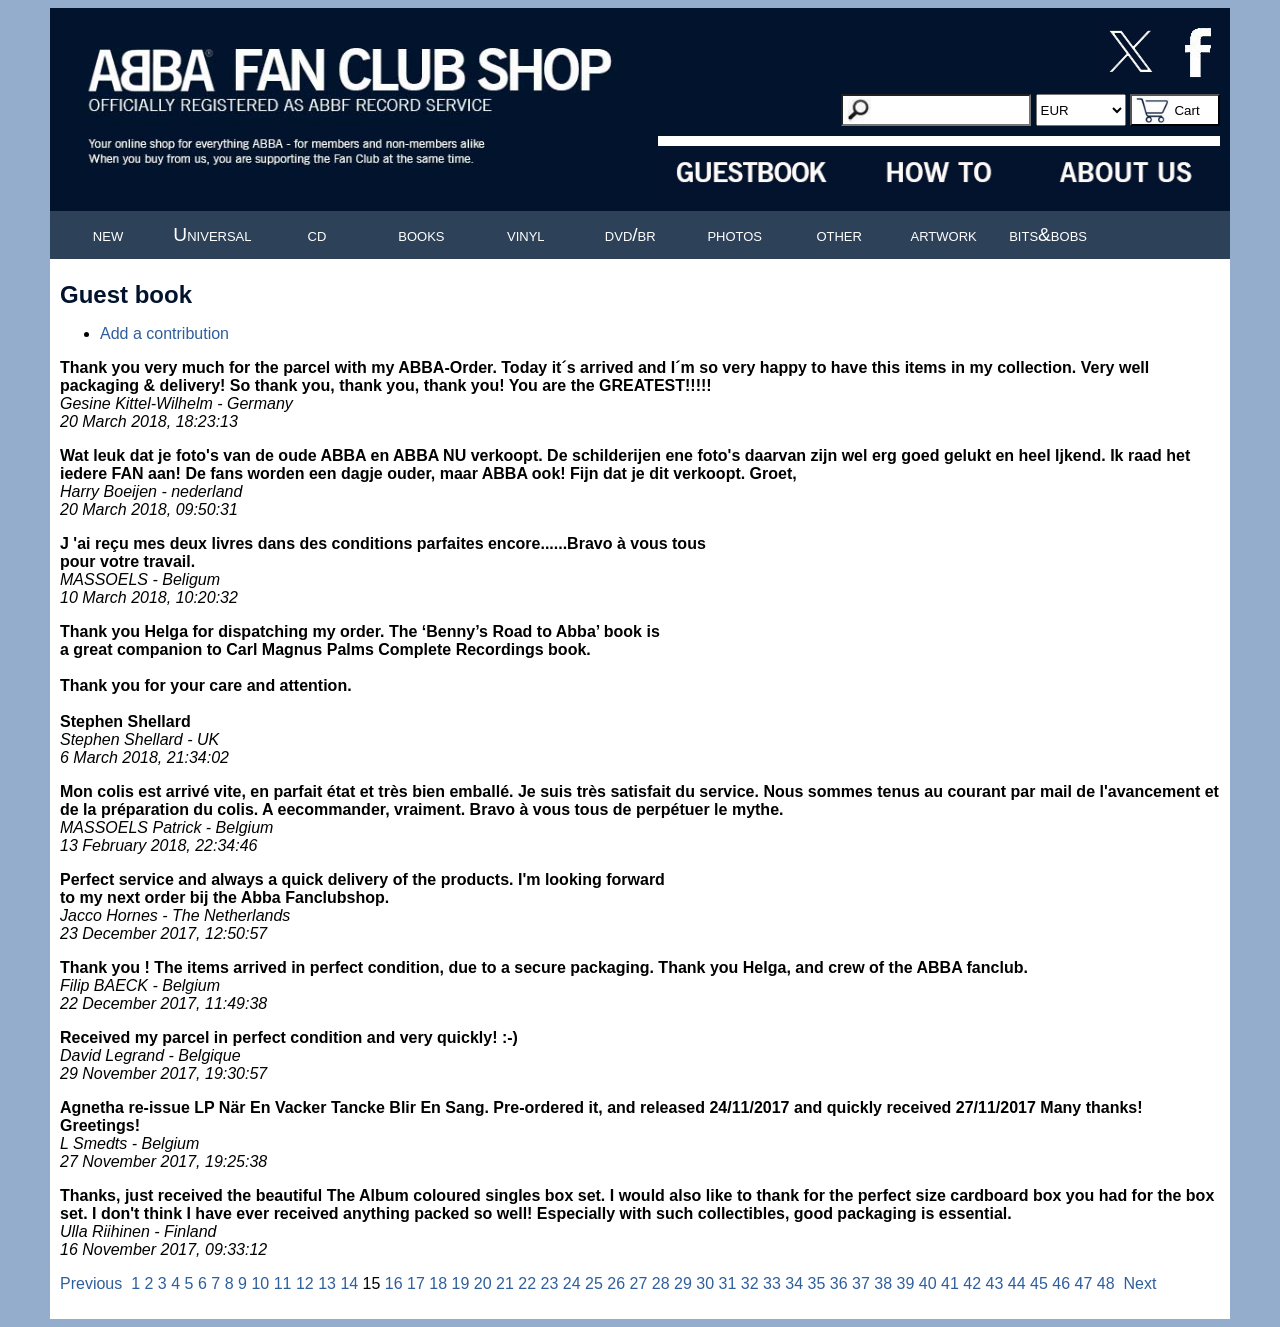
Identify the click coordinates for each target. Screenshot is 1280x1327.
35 (817, 1283)
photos (734, 234)
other (839, 234)
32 (750, 1283)
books (421, 234)
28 (661, 1283)
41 (950, 1283)
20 (483, 1283)
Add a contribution (164, 333)
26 (616, 1283)
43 (995, 1283)
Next (1140, 1283)
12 (305, 1283)
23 (550, 1283)
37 (861, 1283)
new (108, 234)
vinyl (526, 234)
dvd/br (630, 234)
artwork (944, 234)
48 (1106, 1283)
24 (572, 1283)
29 (683, 1283)
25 (594, 1283)
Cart (1186, 110)
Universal (212, 234)
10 (260, 1283)
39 (906, 1283)
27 (639, 1283)
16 (394, 1283)
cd (317, 234)
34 (794, 1283)
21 (505, 1283)
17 (416, 1283)
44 (1017, 1283)
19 (461, 1283)
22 (527, 1283)
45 (1039, 1283)
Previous (91, 1283)
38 (883, 1283)
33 (772, 1283)
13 (327, 1283)
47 (1084, 1283)
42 (972, 1283)
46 (1061, 1283)
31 (728, 1283)
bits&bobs (1048, 234)
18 (438, 1283)
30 (705, 1283)
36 (839, 1283)
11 (283, 1283)
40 (928, 1283)
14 (349, 1283)
